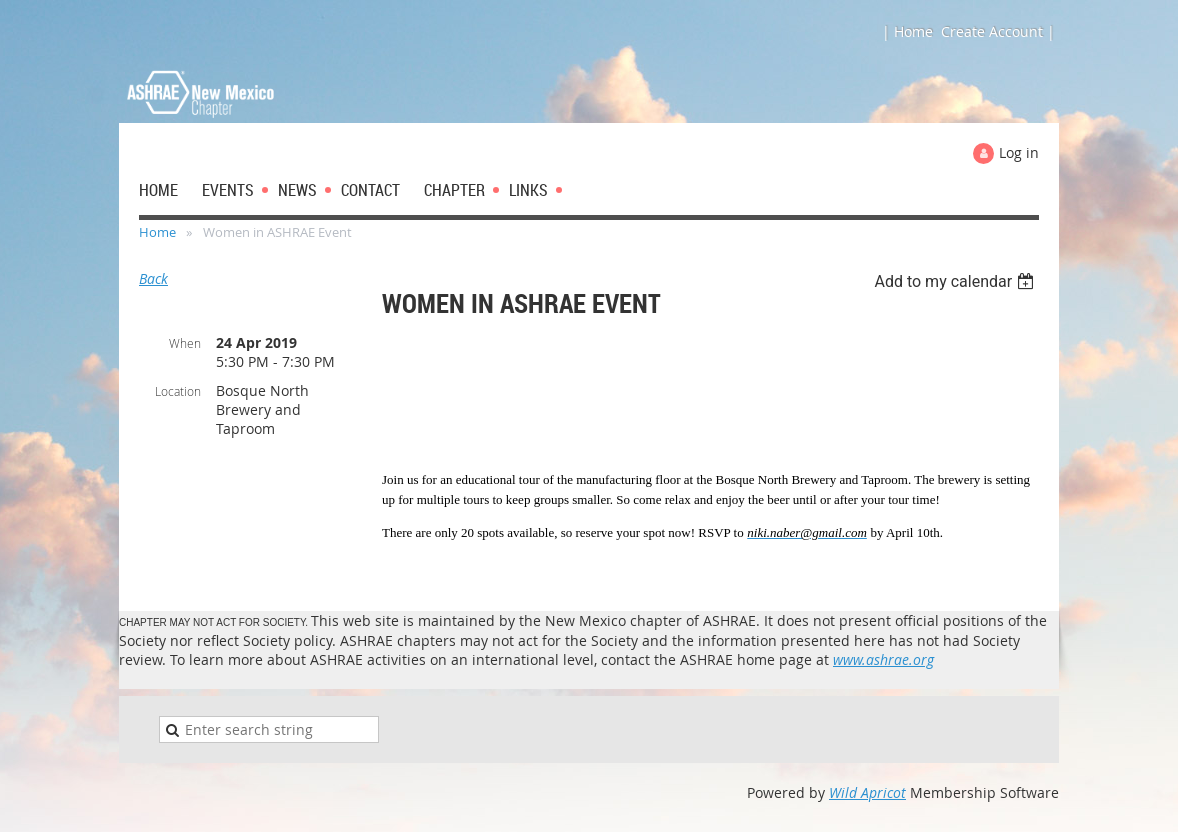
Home (157, 232)
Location (178, 391)
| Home (907, 31)
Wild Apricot (867, 792)
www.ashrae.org (883, 659)
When (185, 343)
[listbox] (956, 281)
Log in (1019, 152)
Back (153, 278)
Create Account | (998, 31)
